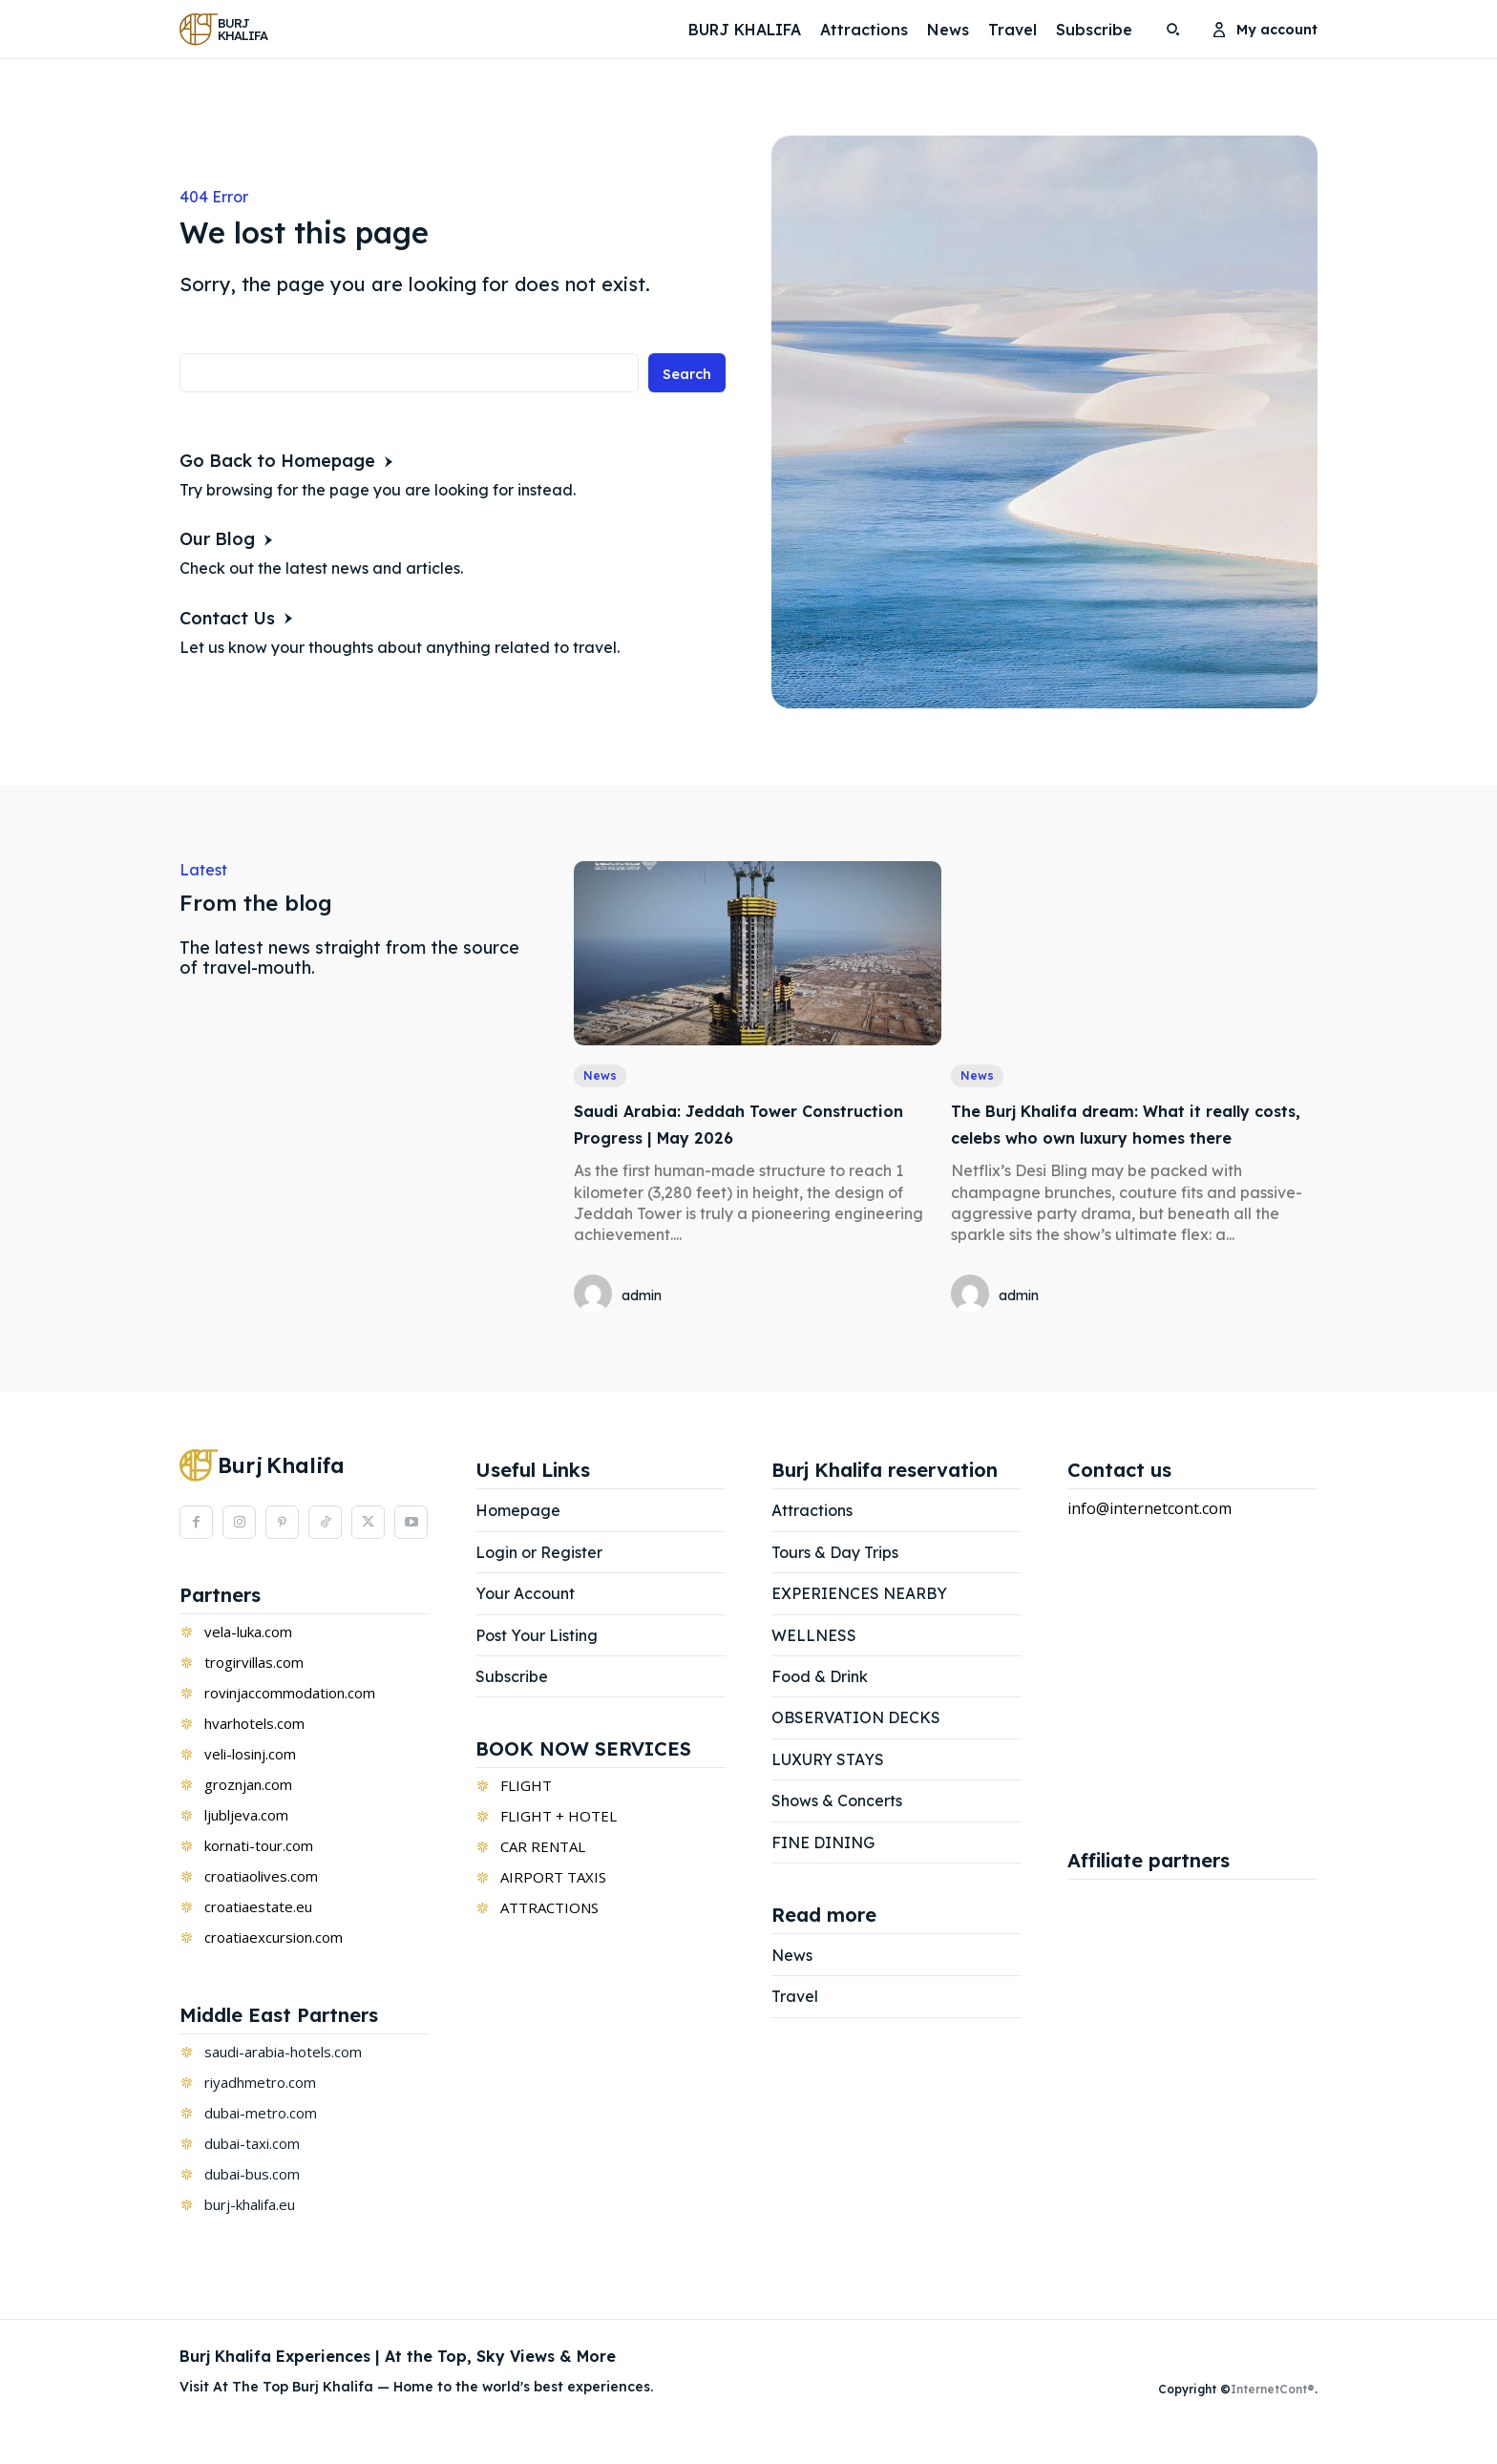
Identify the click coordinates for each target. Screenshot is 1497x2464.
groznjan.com (248, 1812)
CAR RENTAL (542, 1875)
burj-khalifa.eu (249, 2233)
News (601, 1076)
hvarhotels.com (254, 1751)
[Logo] (228, 29)
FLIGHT (526, 1814)
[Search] (684, 377)
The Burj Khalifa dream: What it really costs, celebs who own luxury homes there (1130, 1138)
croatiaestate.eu (258, 1935)
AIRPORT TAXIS (553, 1906)
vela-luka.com (248, 1660)
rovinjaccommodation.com (289, 1721)
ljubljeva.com (246, 1843)
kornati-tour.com (258, 1874)
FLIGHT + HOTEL (558, 1845)
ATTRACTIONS (549, 1937)
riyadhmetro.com (260, 2110)
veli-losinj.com (250, 1782)
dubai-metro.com (260, 2141)
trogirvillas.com (254, 1690)
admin (642, 1297)
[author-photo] (596, 1297)
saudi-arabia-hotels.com (283, 2080)
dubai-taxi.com (252, 2171)
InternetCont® (1273, 2418)
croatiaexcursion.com (273, 1965)
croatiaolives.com (261, 1904)
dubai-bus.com (252, 2202)
